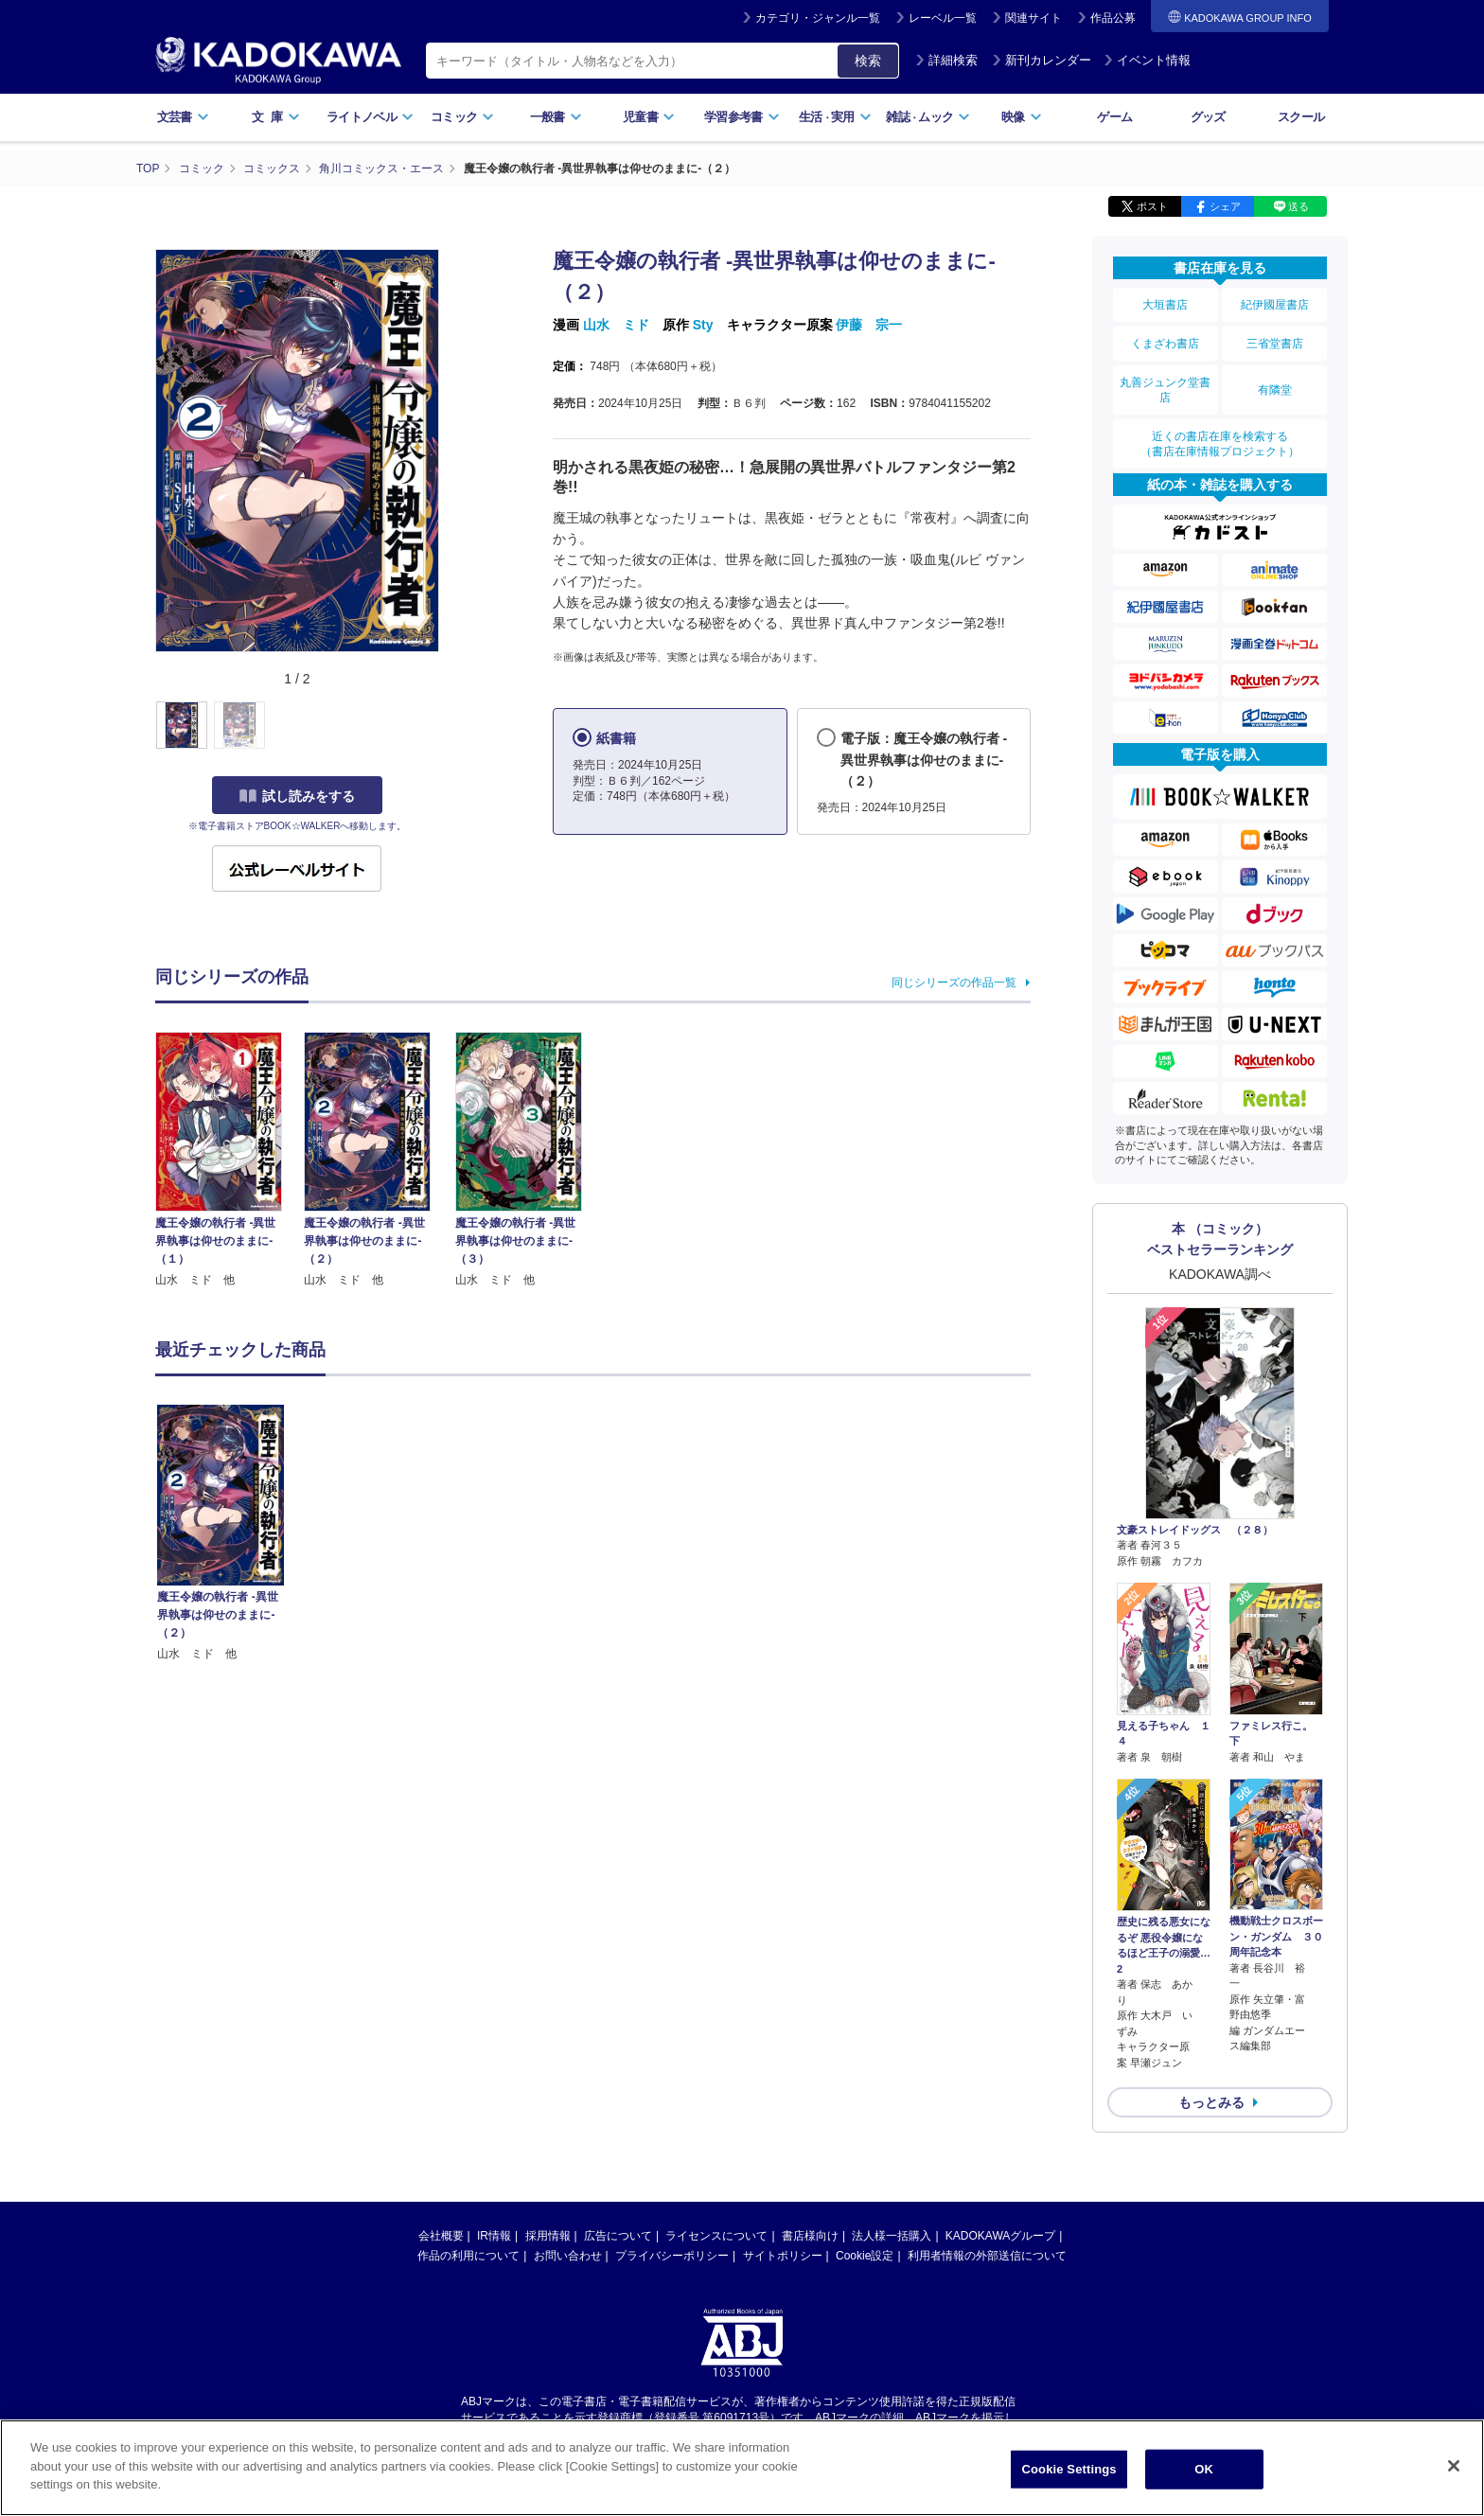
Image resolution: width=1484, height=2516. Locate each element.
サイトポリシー (782, 2255)
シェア (1225, 206)
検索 (868, 60)
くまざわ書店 (1165, 343)
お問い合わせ (568, 2255)
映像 (1021, 117)
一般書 (556, 117)
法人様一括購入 (891, 2235)
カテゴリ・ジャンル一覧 (817, 18)
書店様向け (810, 2235)
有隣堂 (1275, 390)
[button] (450, 726)
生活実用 (835, 117)
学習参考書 (742, 117)
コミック (462, 117)
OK (1203, 2469)
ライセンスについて (716, 2235)
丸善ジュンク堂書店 (1165, 390)
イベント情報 (1147, 60)
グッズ (1208, 117)
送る (1298, 206)
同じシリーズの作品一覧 (954, 982)
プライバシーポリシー (672, 2255)
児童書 (649, 117)
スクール (1301, 117)
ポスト (1152, 206)
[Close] (1454, 2466)
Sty (703, 324)
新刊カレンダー (1041, 60)
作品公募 (1113, 18)
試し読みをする (297, 796)
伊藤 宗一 (869, 324)
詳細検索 (946, 60)
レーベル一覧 (943, 18)
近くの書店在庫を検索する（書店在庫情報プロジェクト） (1219, 444)
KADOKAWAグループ (1000, 2235)
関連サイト (1033, 18)
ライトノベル (370, 117)
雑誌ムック (928, 117)
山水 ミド (616, 324)
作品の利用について (468, 2255)
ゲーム (1114, 117)
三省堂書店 (1274, 343)
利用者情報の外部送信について (987, 2255)
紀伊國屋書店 (1275, 304)
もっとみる (1211, 2102)
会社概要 (441, 2235)
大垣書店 (1165, 304)
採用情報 (548, 2235)
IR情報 (494, 2235)
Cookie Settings (1069, 2469)
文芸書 (183, 117)
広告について (618, 2235)
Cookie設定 (864, 2255)
